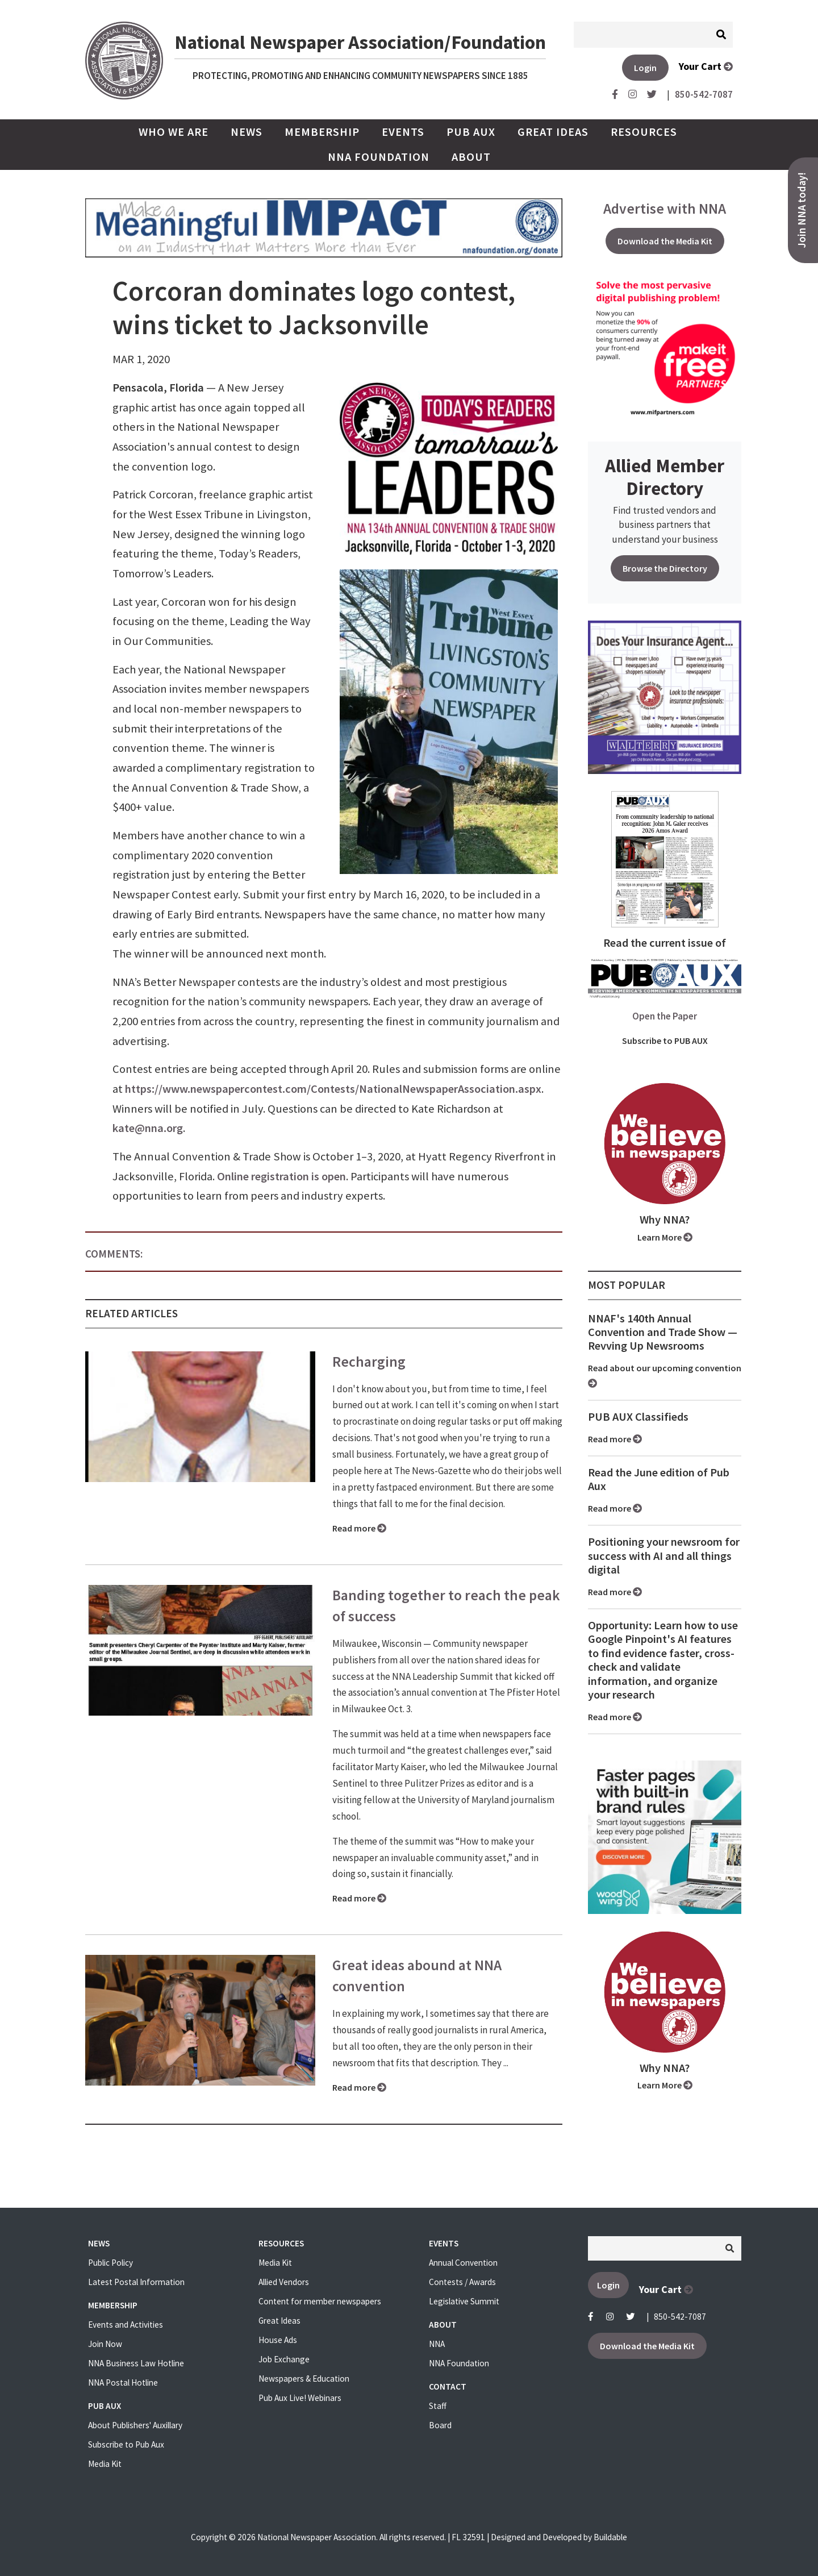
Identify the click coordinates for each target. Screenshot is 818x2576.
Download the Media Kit (664, 241)
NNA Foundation (378, 156)
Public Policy (110, 2262)
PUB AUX (470, 131)
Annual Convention (463, 2262)
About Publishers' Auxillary (135, 2425)
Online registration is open (281, 1176)
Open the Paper (664, 1016)
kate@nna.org (147, 1128)
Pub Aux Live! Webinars (299, 2397)
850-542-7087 (680, 2316)
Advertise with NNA (664, 208)
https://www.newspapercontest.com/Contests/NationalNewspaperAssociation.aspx (333, 1088)
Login (645, 67)
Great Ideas (553, 131)
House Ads (277, 2339)
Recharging (369, 1361)
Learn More (664, 1237)
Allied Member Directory (664, 476)
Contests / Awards (462, 2282)
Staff (437, 2405)
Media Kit (105, 2463)
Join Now (105, 2343)
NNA (437, 2343)
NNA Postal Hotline (123, 2382)
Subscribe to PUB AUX (665, 1040)
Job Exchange (284, 2359)
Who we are (173, 131)
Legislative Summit (464, 2301)
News (246, 131)
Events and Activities (125, 2324)
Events (403, 131)
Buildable (610, 2537)
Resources (644, 131)
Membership (322, 131)
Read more (359, 1528)
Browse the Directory (665, 568)
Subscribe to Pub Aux (126, 2444)
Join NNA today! (801, 210)
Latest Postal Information (136, 2282)
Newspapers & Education (303, 2378)
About (471, 156)
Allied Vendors (283, 2282)
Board (440, 2425)
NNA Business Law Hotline (136, 2363)
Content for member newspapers (319, 2301)
